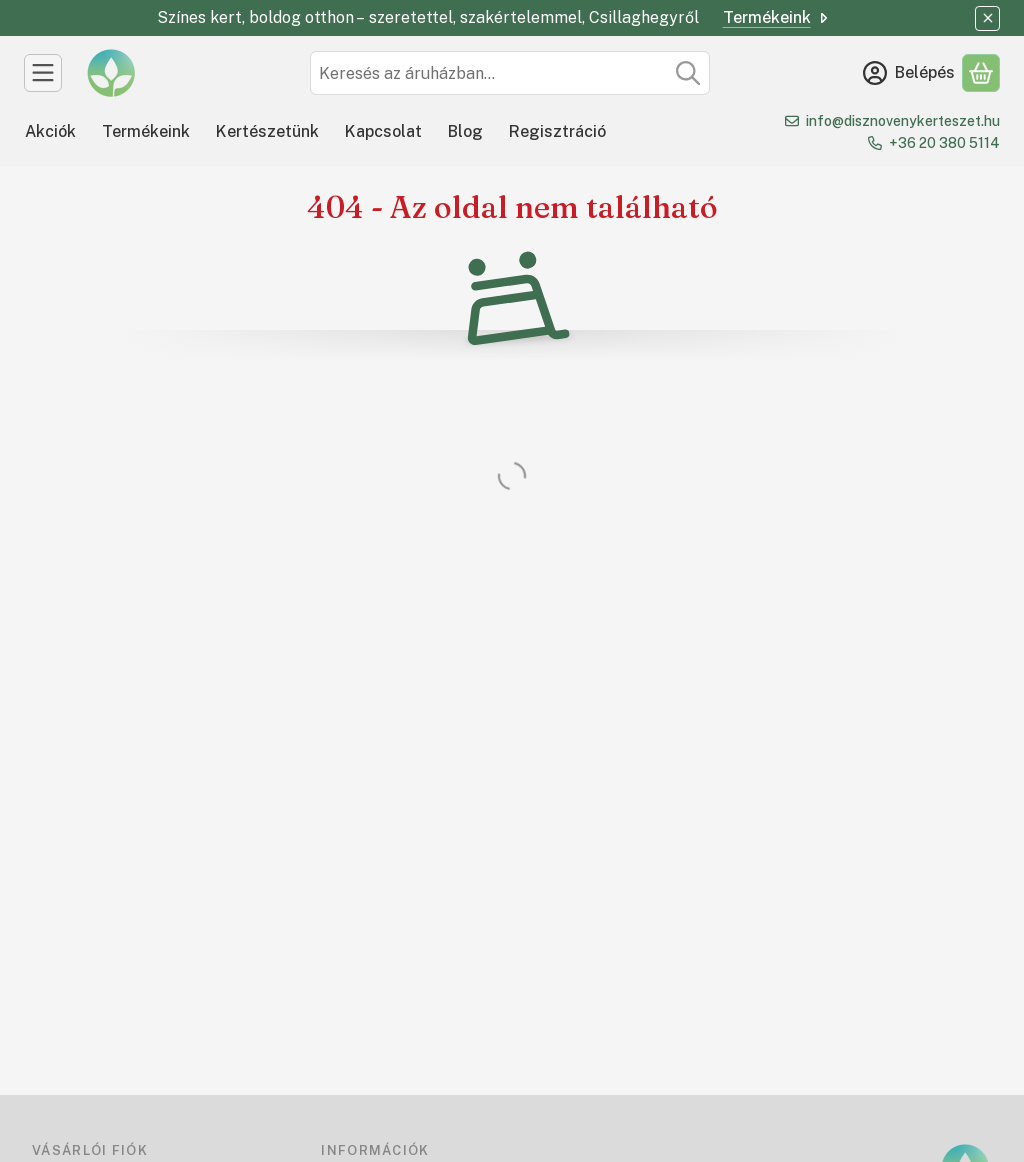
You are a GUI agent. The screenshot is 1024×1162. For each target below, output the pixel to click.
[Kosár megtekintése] (981, 73)
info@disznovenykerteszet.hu (903, 121)
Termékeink (777, 17)
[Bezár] (987, 18)
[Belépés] (909, 73)
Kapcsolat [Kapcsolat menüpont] (383, 131)
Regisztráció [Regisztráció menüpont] (557, 131)
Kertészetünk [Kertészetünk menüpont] (267, 131)
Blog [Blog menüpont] (465, 131)
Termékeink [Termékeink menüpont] (146, 131)
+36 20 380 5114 (944, 143)
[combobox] (510, 73)
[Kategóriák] (43, 73)
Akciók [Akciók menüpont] (50, 131)
